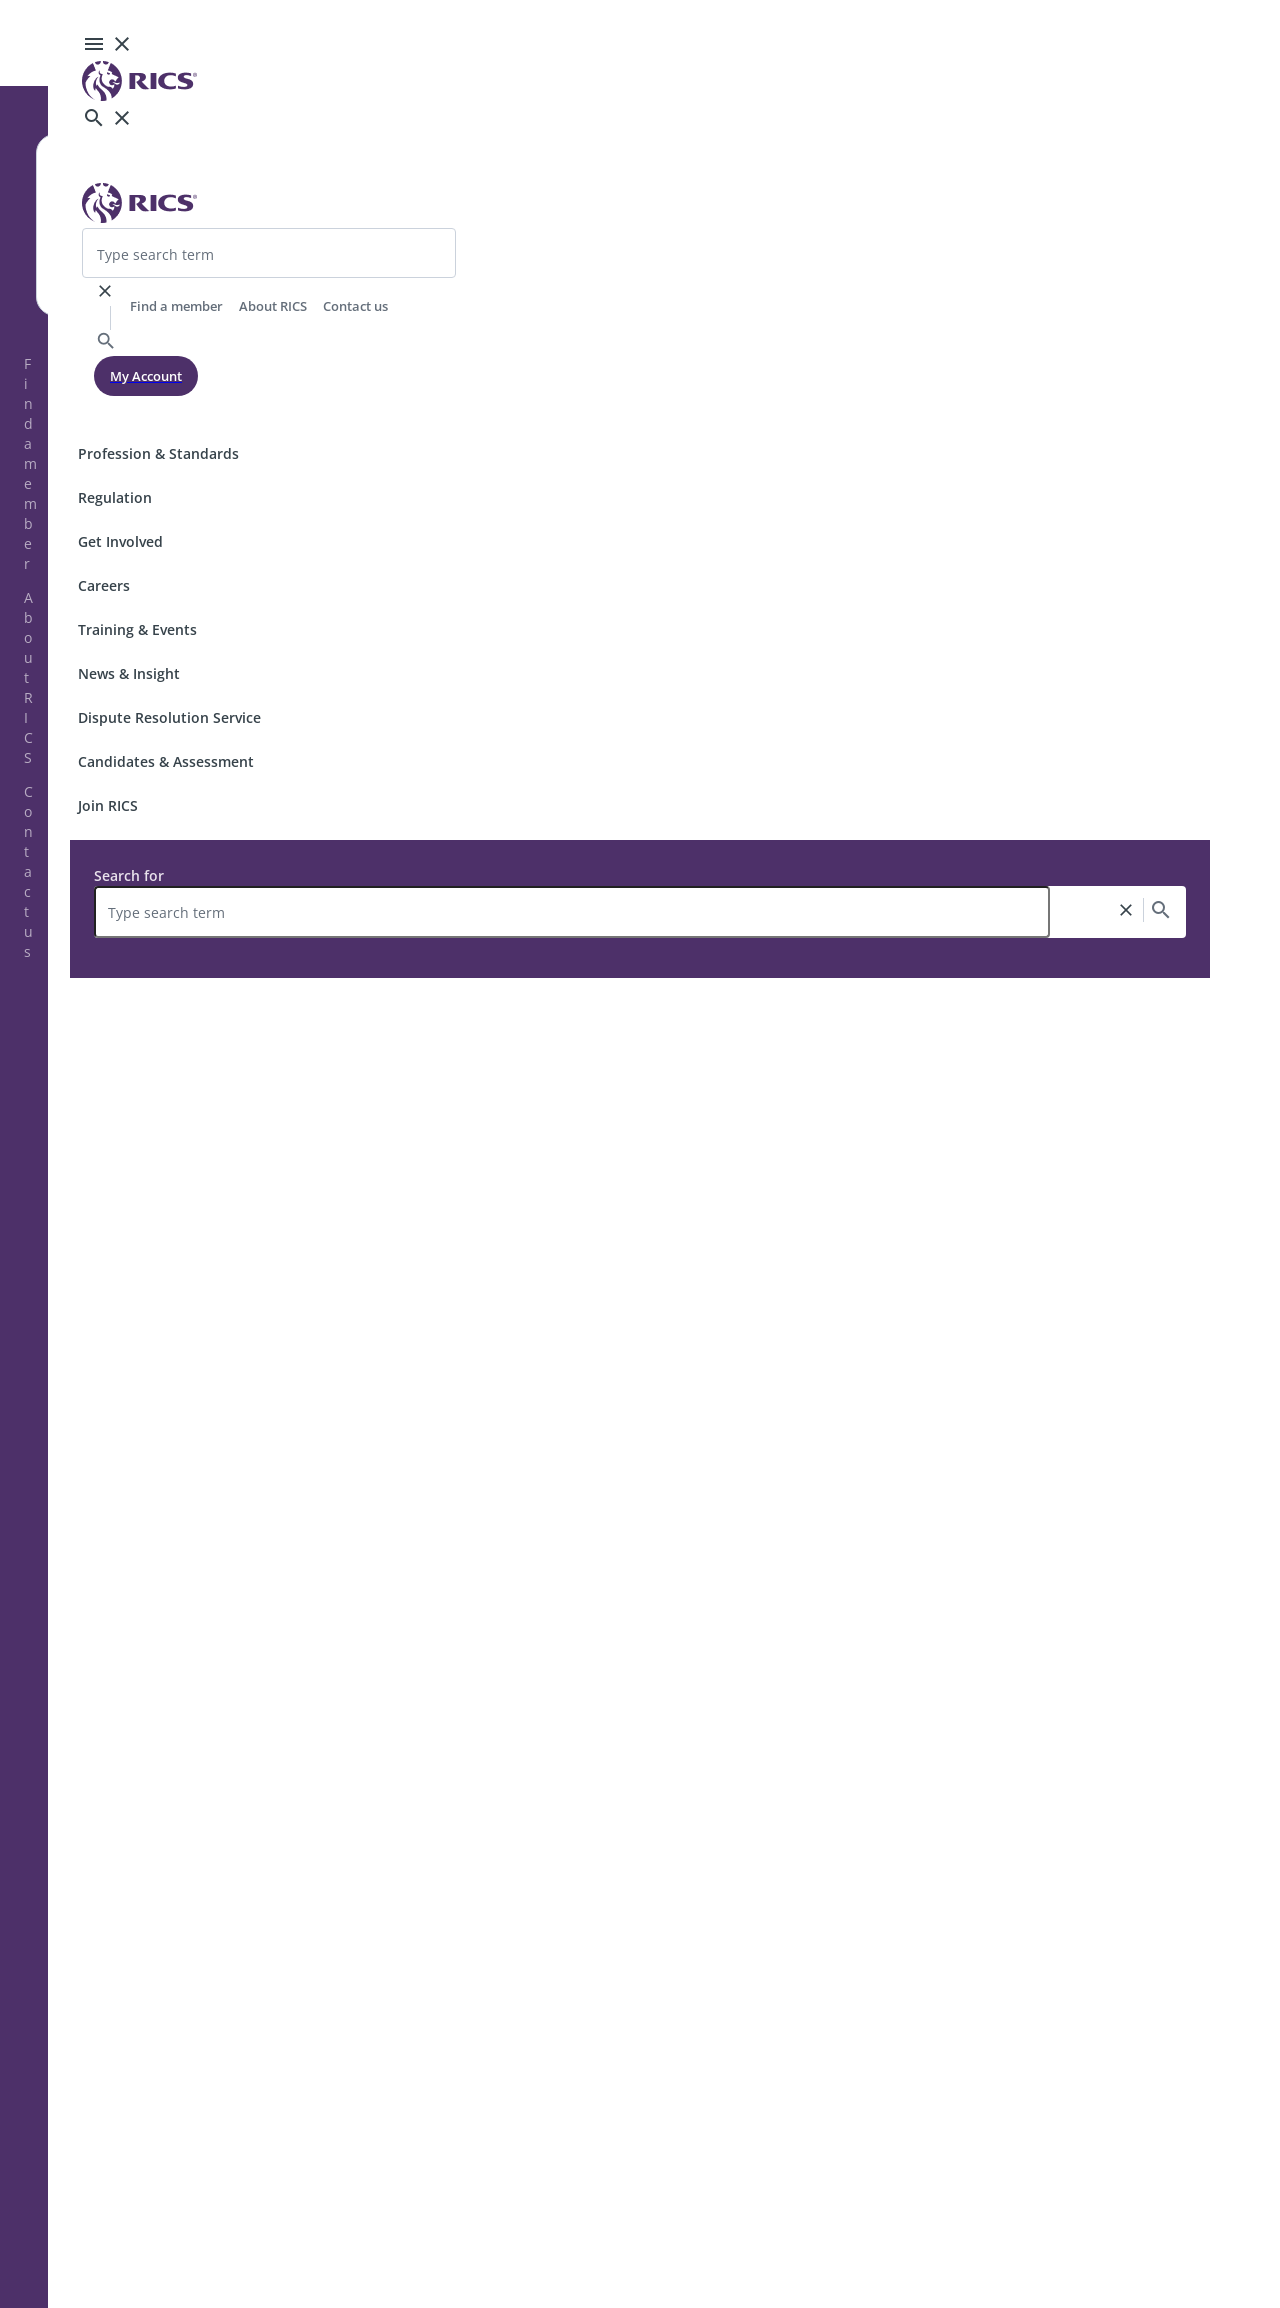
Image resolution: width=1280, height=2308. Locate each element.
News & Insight (129, 673)
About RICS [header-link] (273, 306)
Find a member (30, 463)
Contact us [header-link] (355, 306)
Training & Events (137, 629)
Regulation (115, 497)
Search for (129, 875)
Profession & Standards (158, 453)
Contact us (28, 871)
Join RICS (108, 805)
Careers (104, 585)
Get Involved (120, 541)
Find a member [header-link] (176, 306)
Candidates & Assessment (166, 761)
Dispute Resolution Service (169, 717)
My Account (146, 376)
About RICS (28, 677)
